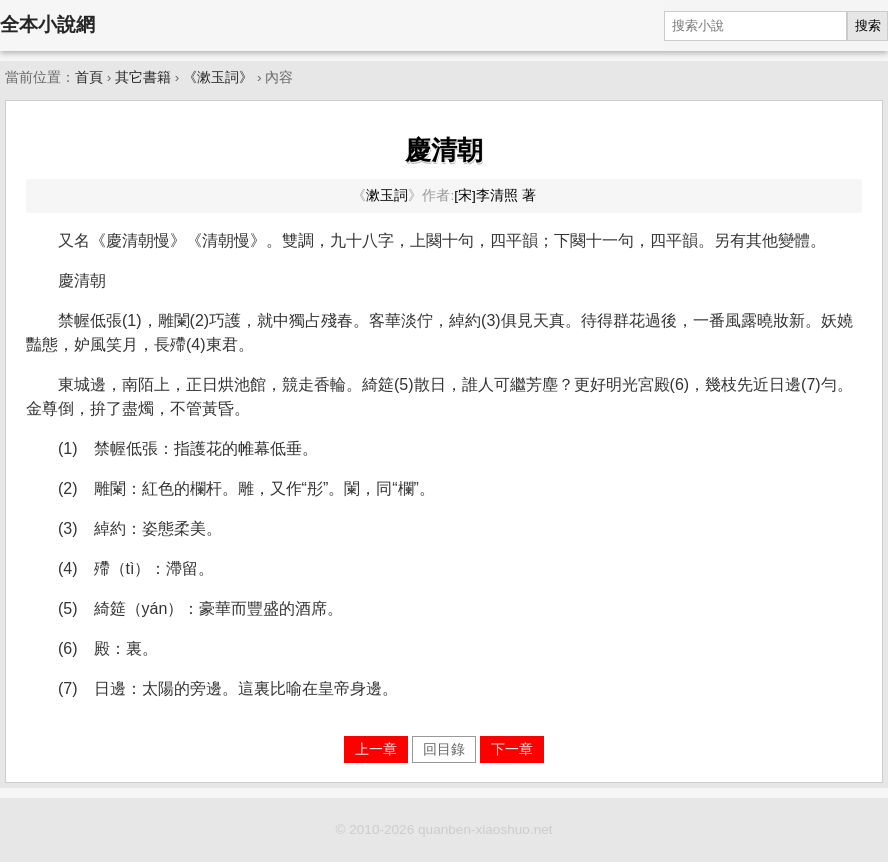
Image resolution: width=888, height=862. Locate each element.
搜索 (868, 25)
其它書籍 (143, 77)
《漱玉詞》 (218, 77)
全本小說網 (47, 24)
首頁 (89, 77)
